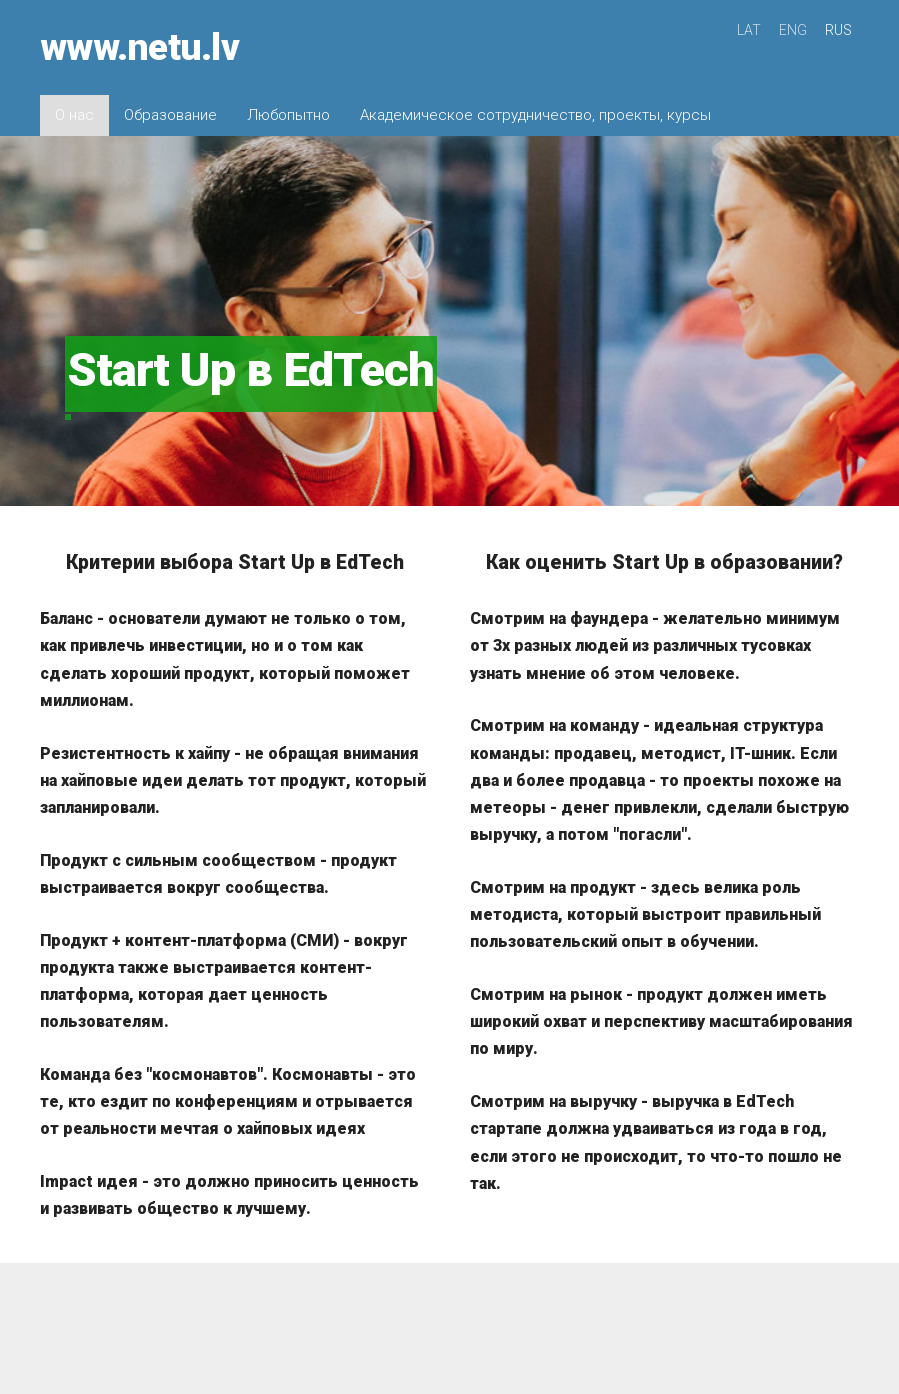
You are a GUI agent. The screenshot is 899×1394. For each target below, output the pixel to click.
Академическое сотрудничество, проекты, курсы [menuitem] (535, 115)
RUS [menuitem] (838, 30)
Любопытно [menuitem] (288, 115)
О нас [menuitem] (74, 115)
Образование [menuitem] (170, 115)
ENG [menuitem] (793, 30)
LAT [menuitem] (749, 30)
